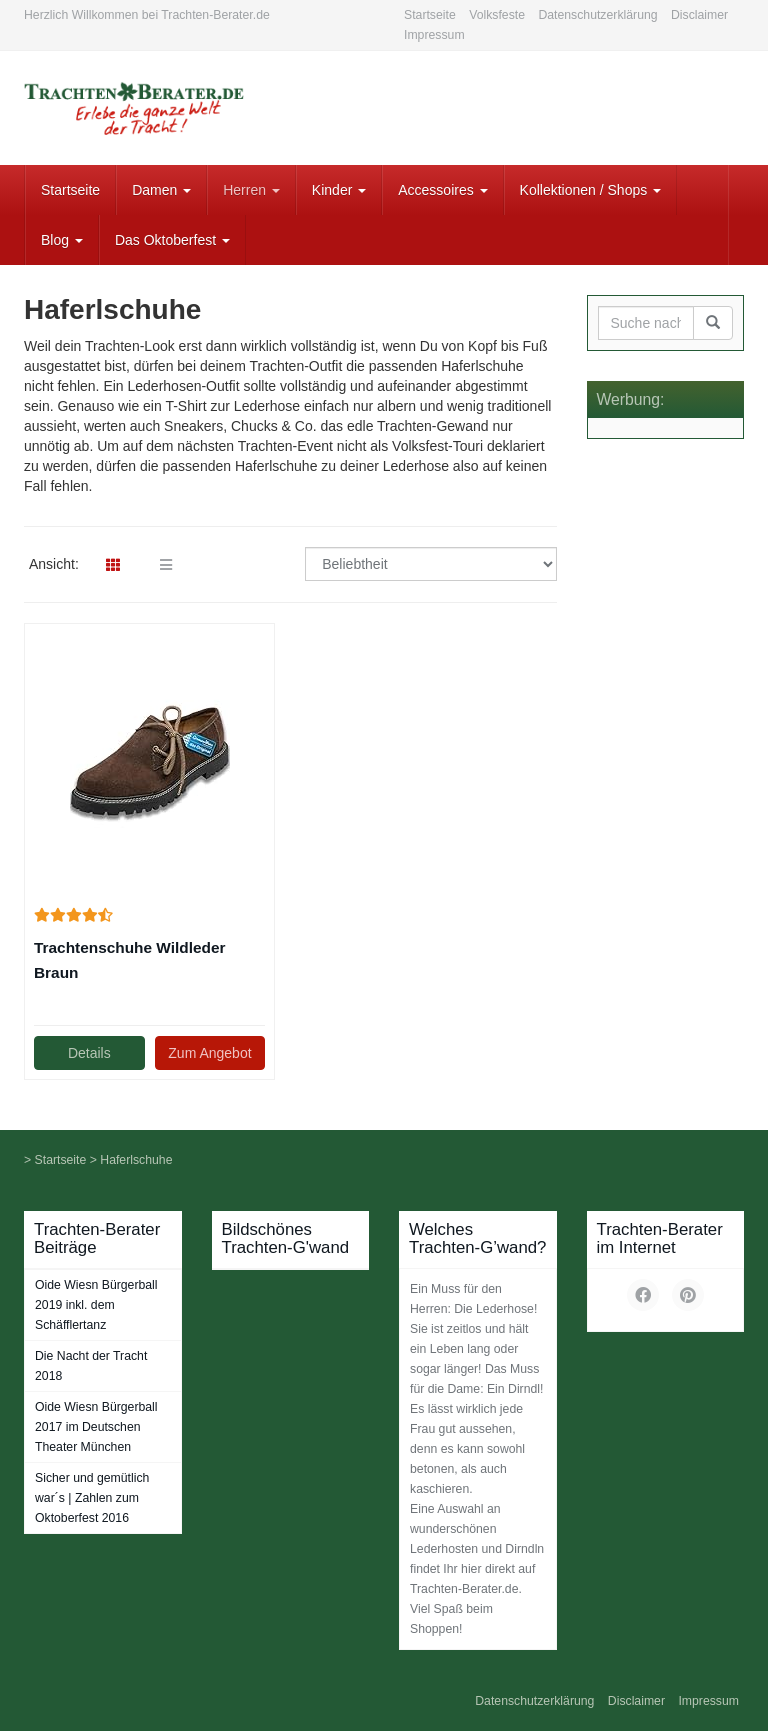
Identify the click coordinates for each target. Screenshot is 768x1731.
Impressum (434, 35)
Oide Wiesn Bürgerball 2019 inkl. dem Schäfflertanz (96, 1305)
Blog (62, 240)
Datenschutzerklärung (597, 15)
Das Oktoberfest (172, 240)
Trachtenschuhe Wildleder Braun (129, 960)
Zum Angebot (209, 1053)
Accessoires (442, 190)
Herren (251, 190)
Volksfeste (497, 15)
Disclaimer (699, 15)
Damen (161, 190)
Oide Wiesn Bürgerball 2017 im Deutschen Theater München (96, 1427)
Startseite (430, 15)
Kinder (339, 190)
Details (89, 1053)
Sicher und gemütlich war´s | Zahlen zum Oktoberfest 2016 (92, 1498)
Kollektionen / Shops (591, 190)
